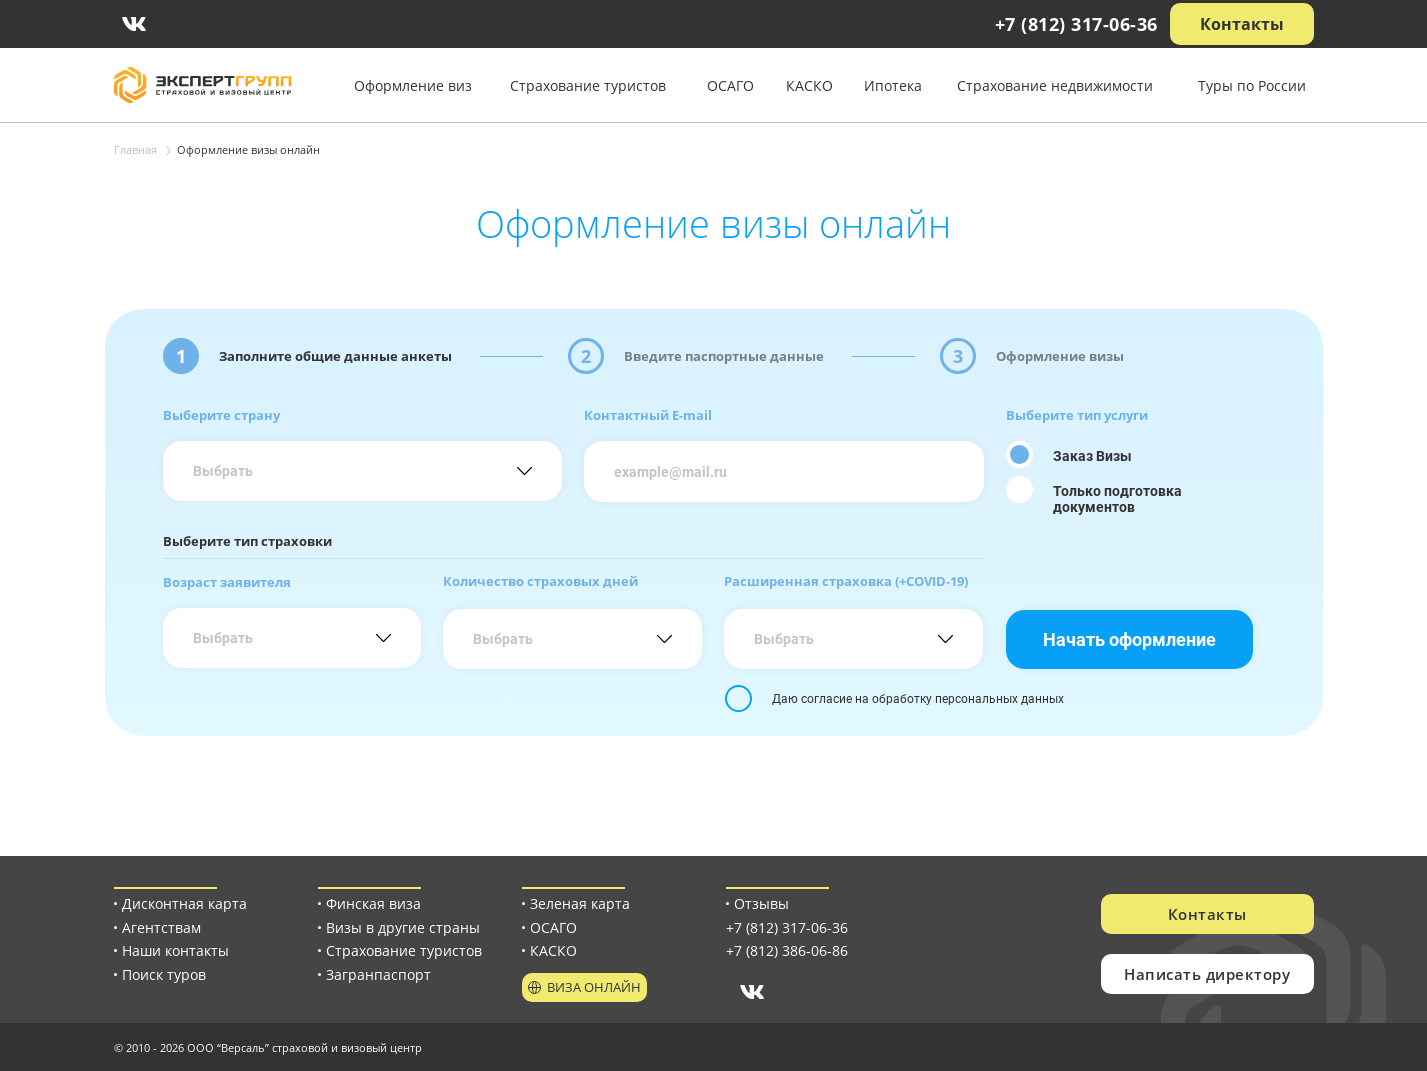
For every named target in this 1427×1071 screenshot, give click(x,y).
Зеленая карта (580, 903)
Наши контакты (175, 950)
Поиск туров (164, 974)
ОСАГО (730, 85)
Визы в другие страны (403, 927)
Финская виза (373, 903)
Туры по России (1252, 85)
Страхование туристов (588, 85)
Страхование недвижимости (1055, 85)
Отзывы (761, 903)
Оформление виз (413, 85)
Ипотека (893, 85)
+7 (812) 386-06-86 (787, 950)
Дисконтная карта (184, 903)
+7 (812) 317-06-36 (1076, 24)
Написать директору (1207, 974)
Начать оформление (1129, 639)
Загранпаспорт (378, 974)
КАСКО (809, 85)
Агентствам (161, 927)
